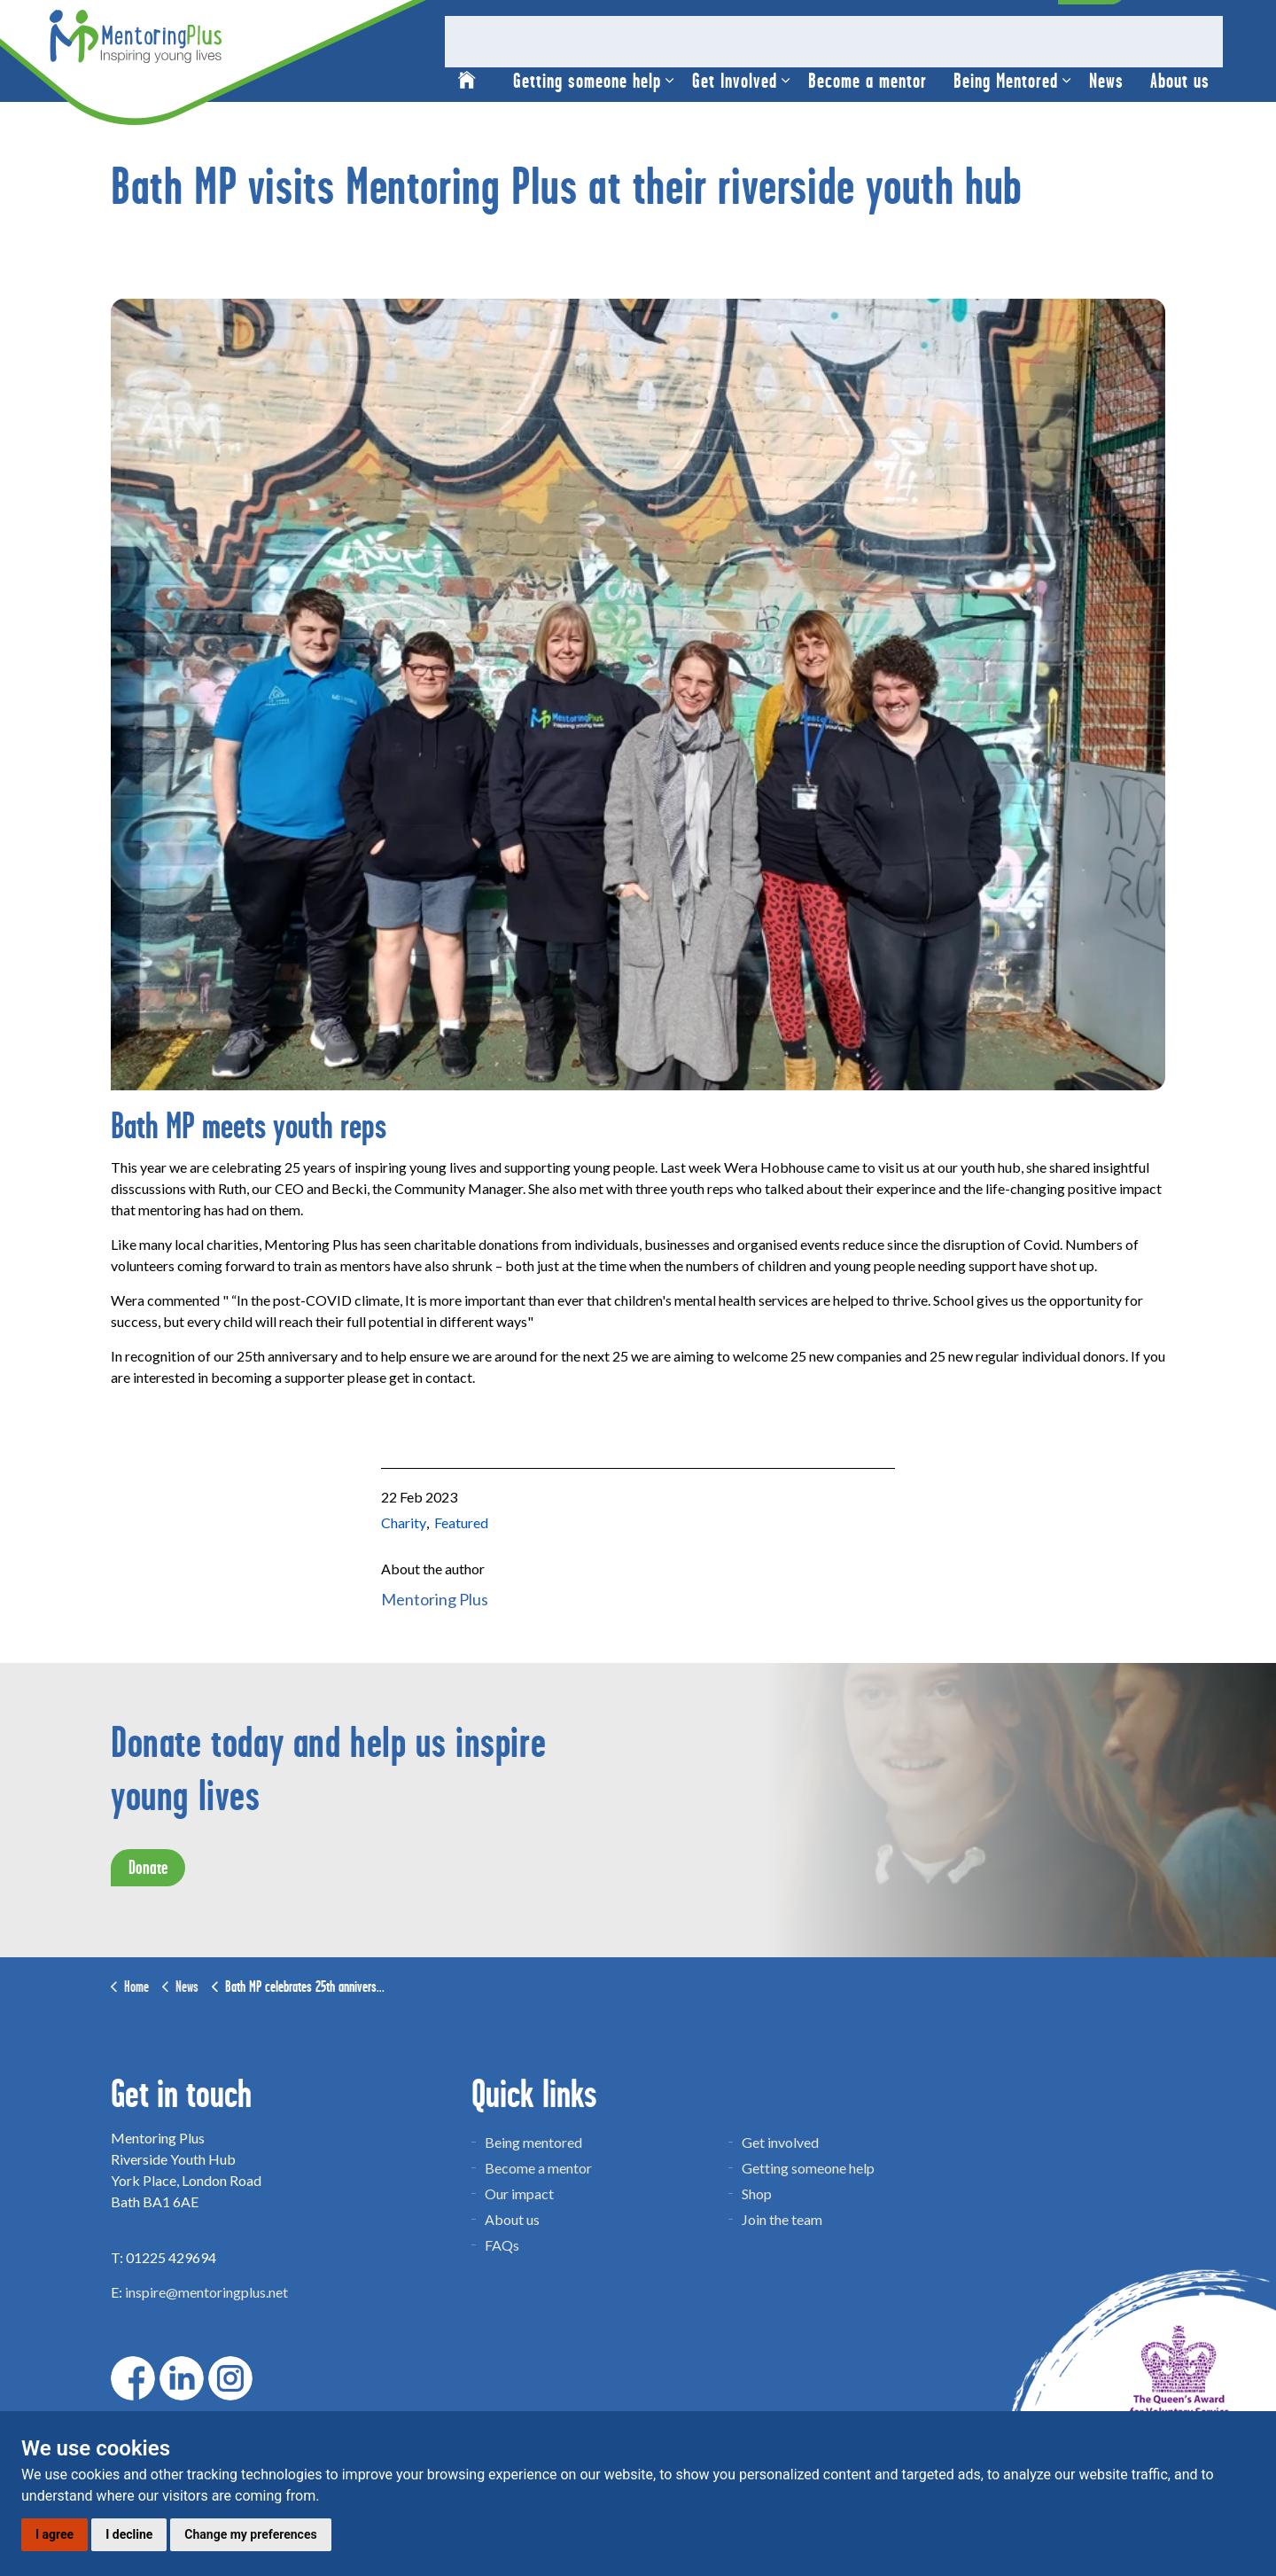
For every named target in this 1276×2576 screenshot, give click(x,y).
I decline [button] (128, 2534)
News (1106, 77)
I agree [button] (54, 2534)
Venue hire (855, 25)
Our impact (519, 2193)
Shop (757, 2193)
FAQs (502, 2244)
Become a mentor (867, 77)
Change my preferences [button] (250, 2534)
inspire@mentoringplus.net (206, 2291)
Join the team (782, 2219)
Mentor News (1006, 25)
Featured (461, 1522)
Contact (928, 25)
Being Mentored (1005, 77)
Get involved (780, 2142)
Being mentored (533, 2142)
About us (1180, 77)
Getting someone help (587, 77)
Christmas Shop (760, 25)
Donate (1091, 25)
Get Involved (734, 77)
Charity (403, 1522)
